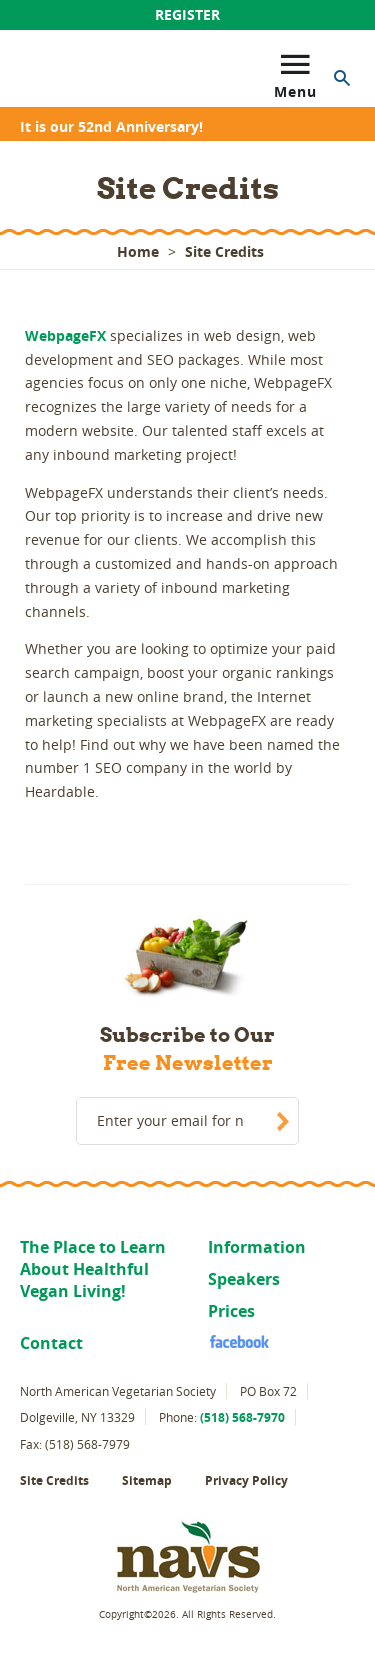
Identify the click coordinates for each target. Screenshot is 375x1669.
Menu (295, 72)
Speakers (244, 1279)
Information (257, 1247)
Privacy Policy (246, 1480)
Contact (51, 1343)
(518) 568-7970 (242, 1417)
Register (187, 14)
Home (138, 251)
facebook (230, 1341)
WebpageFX (65, 335)
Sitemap (147, 1480)
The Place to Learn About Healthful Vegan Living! (93, 1269)
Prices (231, 1311)
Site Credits (54, 1480)
